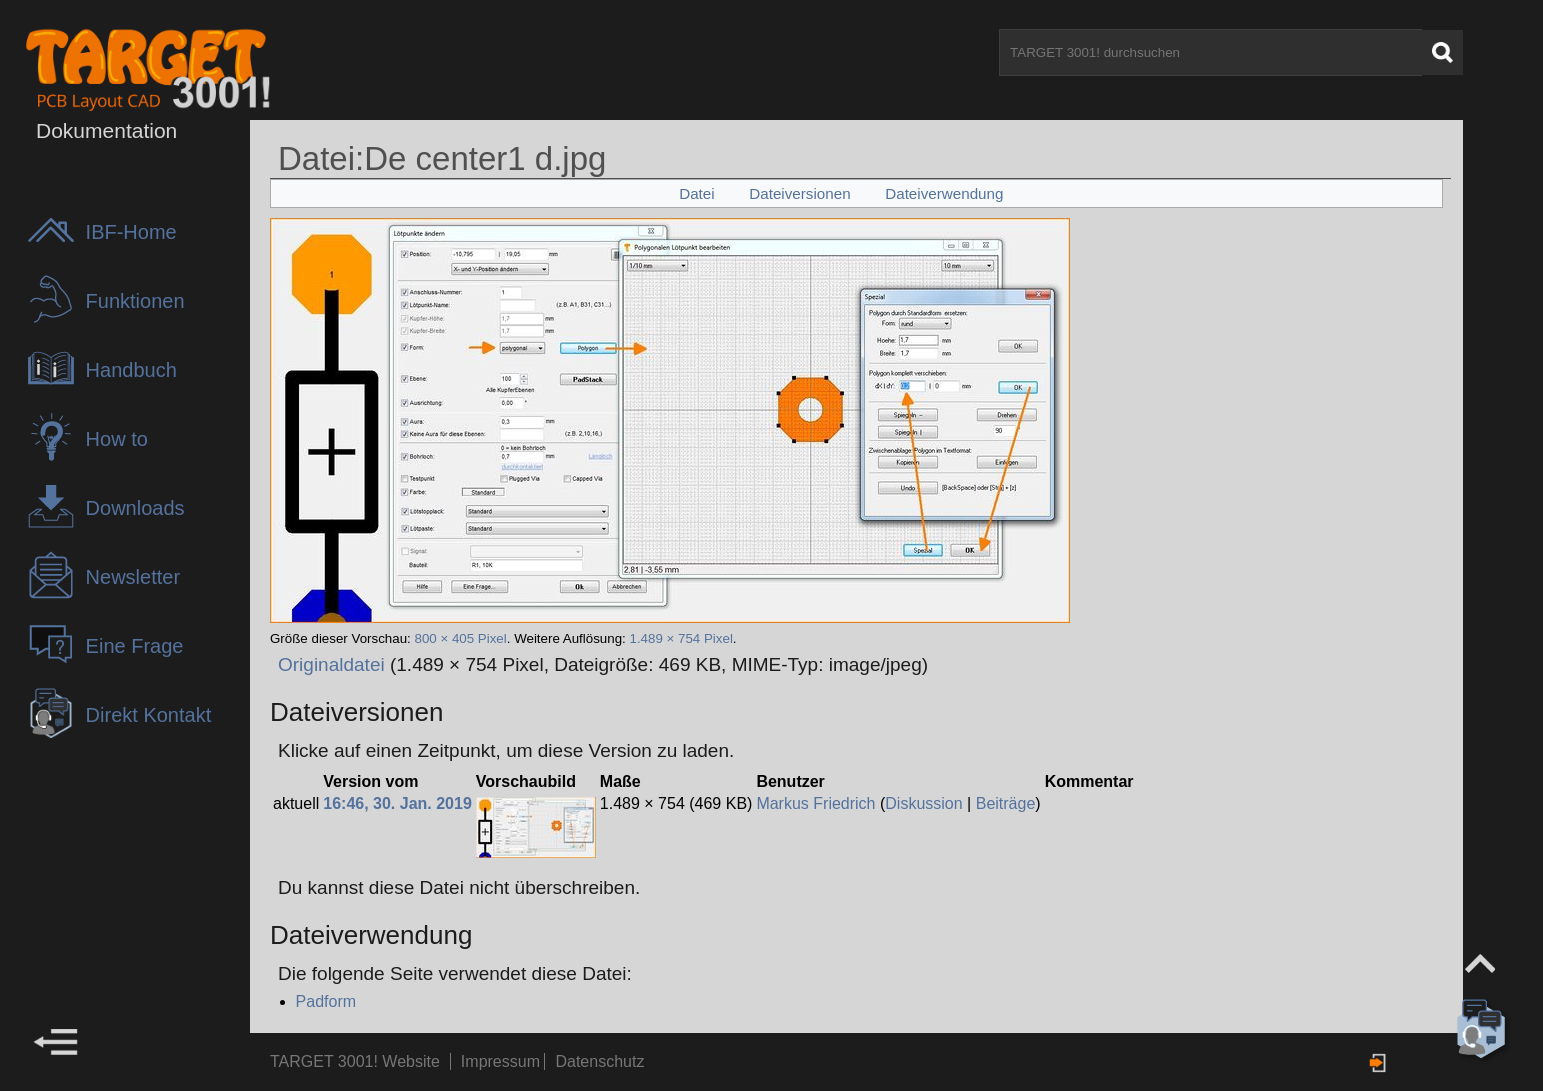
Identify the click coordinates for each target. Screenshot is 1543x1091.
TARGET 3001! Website (355, 1061)
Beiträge (1006, 803)
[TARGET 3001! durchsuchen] (1210, 52)
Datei (696, 193)
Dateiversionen (799, 193)
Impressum (503, 1061)
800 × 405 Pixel (460, 638)
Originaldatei (331, 664)
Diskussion (923, 803)
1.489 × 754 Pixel (680, 638)
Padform (326, 1001)
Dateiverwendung (944, 193)
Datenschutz (599, 1061)
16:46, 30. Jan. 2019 (397, 803)
